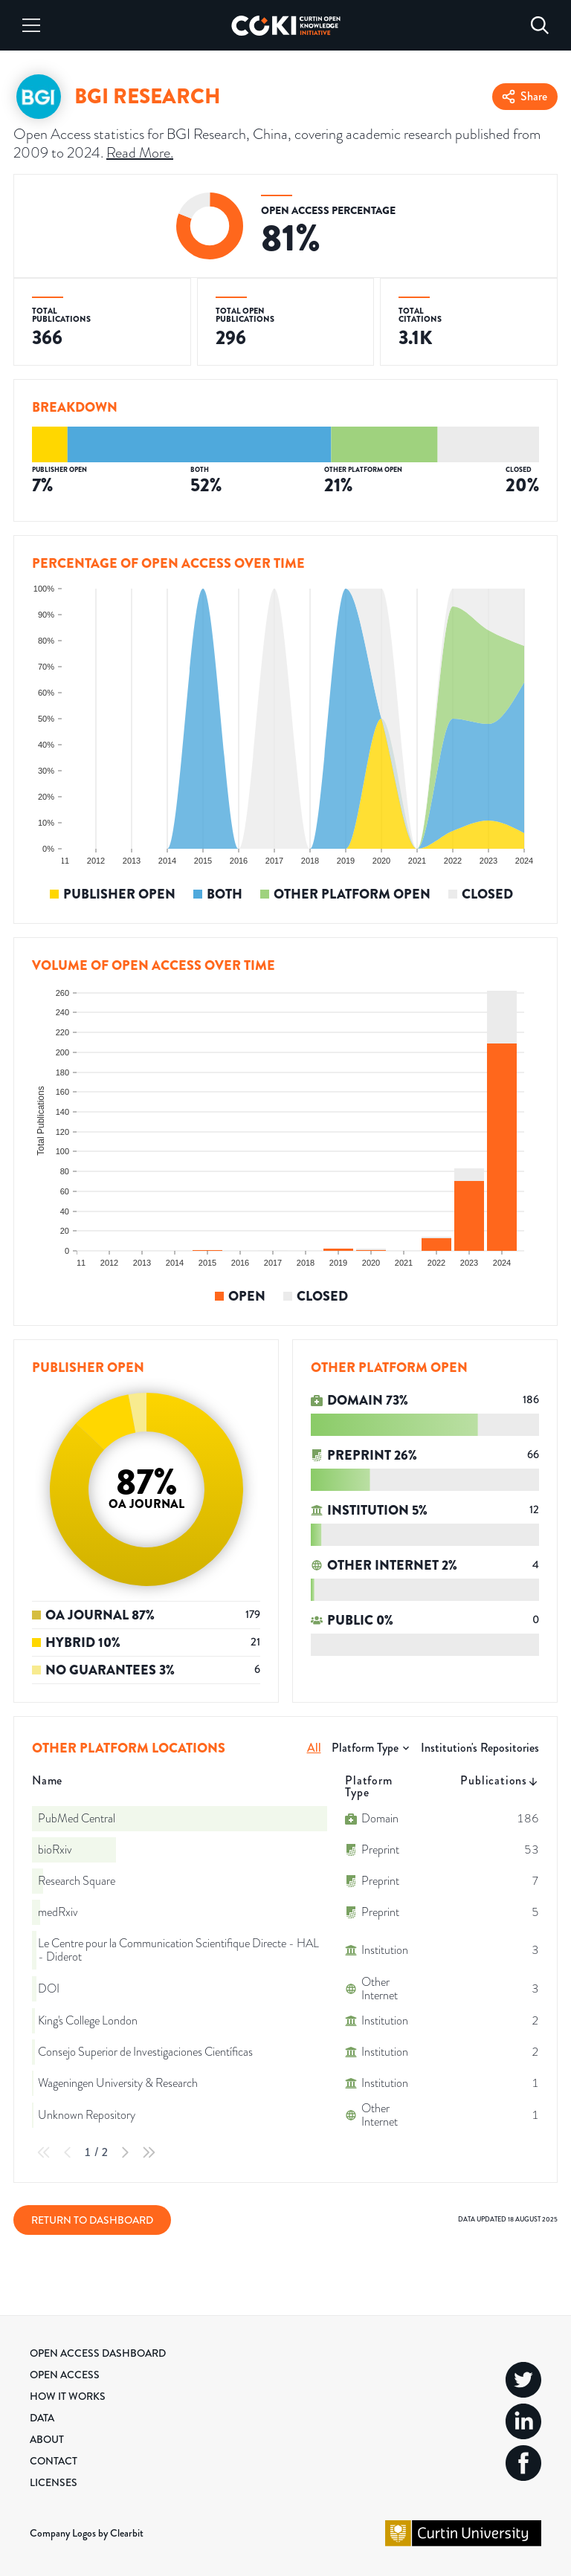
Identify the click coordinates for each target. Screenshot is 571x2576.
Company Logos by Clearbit (86, 2532)
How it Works (68, 2396)
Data (42, 2417)
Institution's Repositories (480, 1747)
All (314, 1747)
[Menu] (31, 25)
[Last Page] (149, 2152)
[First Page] (44, 2152)
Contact (53, 2460)
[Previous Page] (68, 2152)
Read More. (139, 153)
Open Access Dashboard (98, 2353)
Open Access (65, 2374)
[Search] (540, 25)
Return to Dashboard (92, 2220)
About (47, 2439)
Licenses (53, 2482)
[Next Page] (125, 2152)
